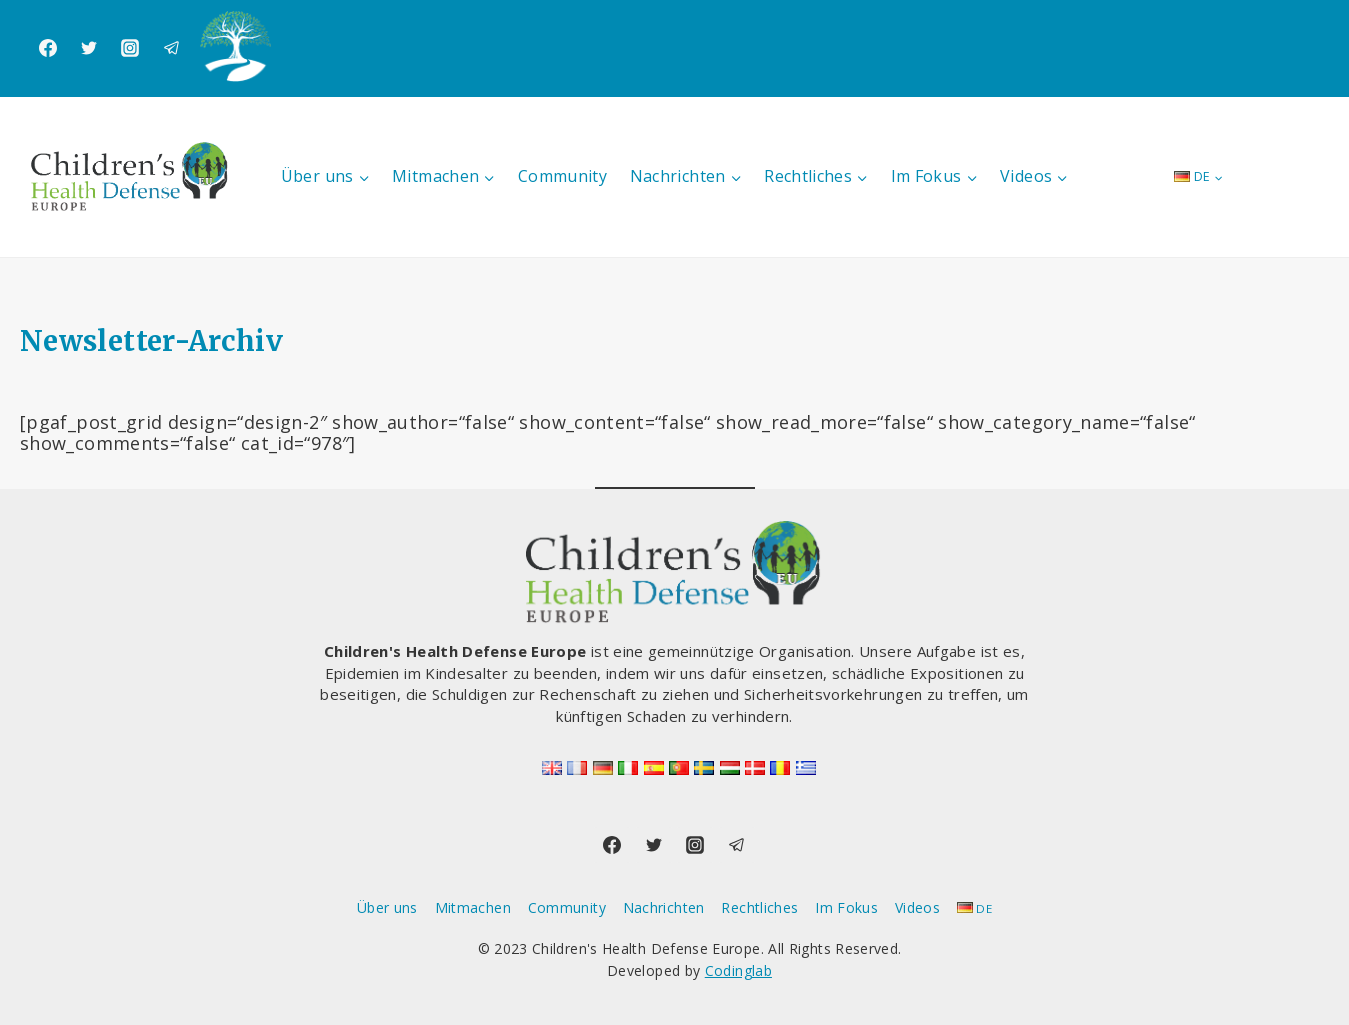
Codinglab (738, 970)
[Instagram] (130, 48)
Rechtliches (759, 907)
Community (562, 176)
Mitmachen (473, 907)
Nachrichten (664, 907)
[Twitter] (89, 48)
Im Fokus (846, 907)
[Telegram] (172, 48)
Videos (917, 907)
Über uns (387, 907)
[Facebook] (48, 48)
